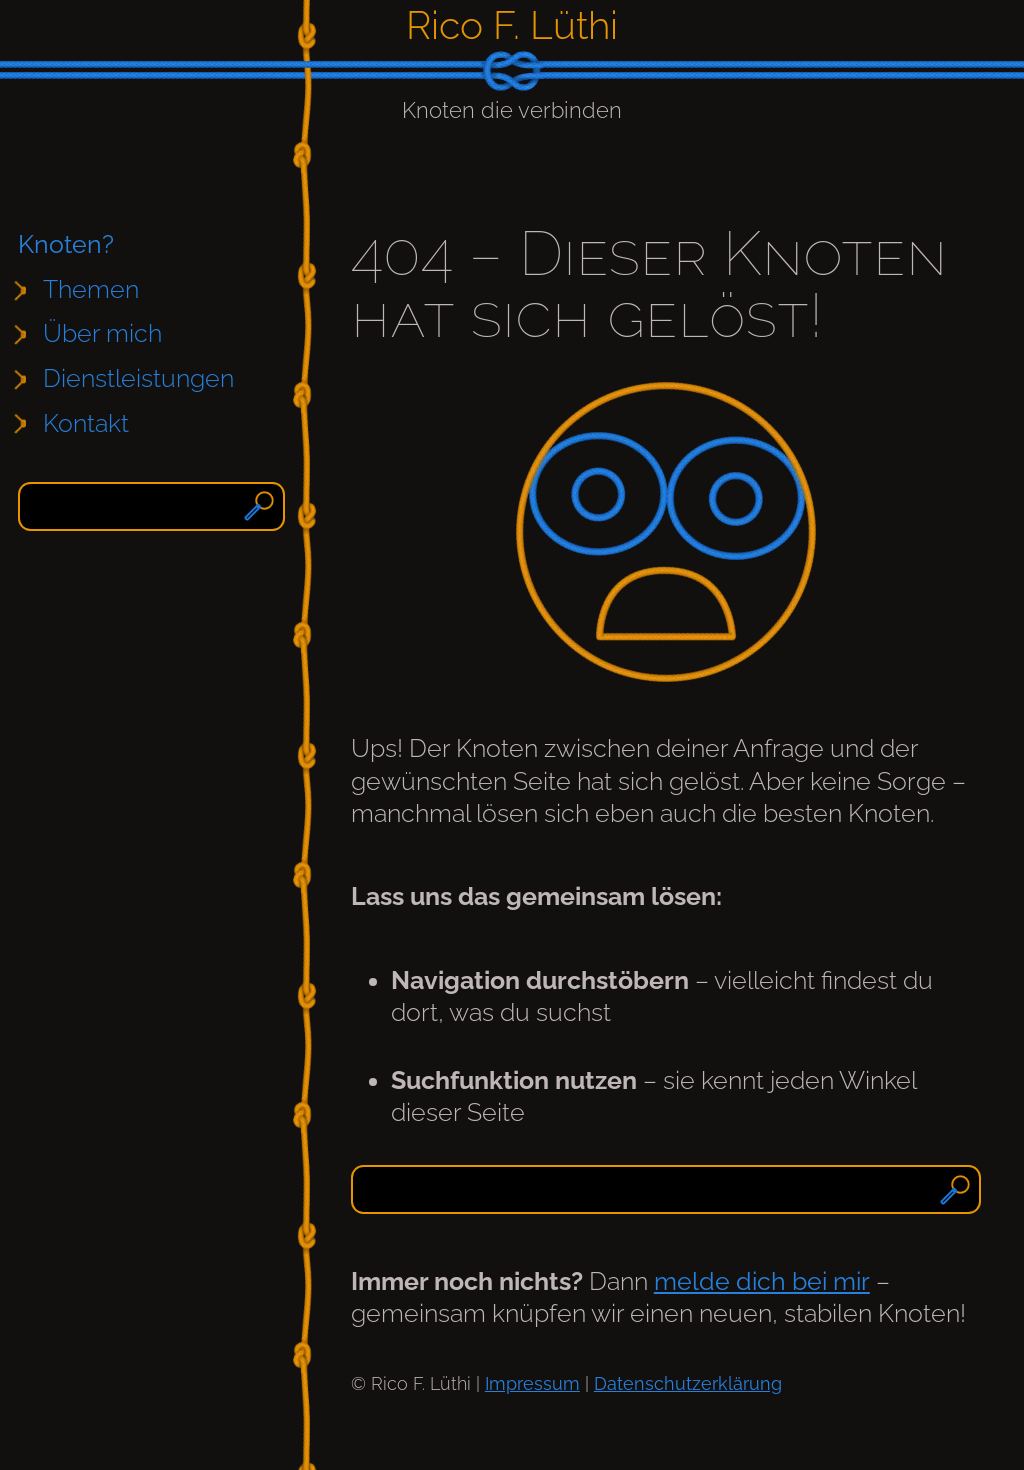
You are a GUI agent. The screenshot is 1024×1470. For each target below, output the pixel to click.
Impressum (532, 1383)
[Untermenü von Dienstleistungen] (149, 379)
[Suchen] (261, 506)
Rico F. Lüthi (512, 25)
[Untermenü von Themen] (101, 290)
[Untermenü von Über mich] (113, 334)
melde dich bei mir (762, 1281)
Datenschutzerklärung (688, 1383)
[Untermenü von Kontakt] (96, 423)
